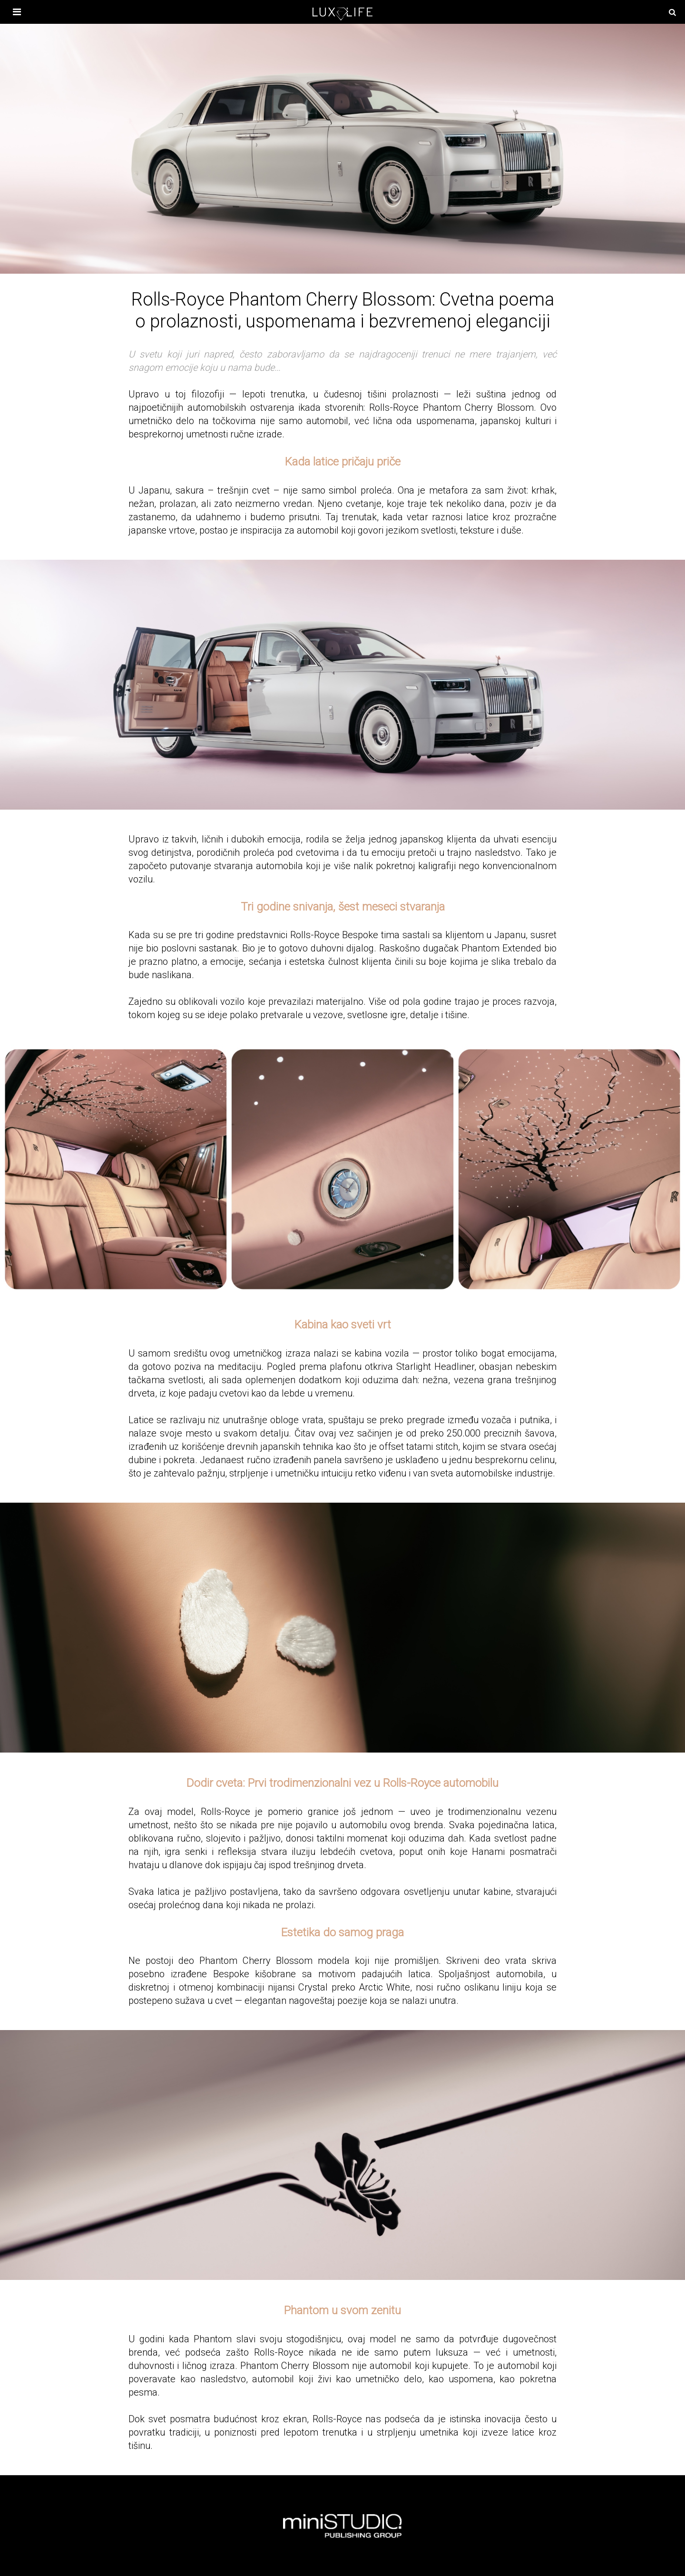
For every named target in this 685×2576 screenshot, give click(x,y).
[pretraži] (672, 12)
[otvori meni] (12, 12)
